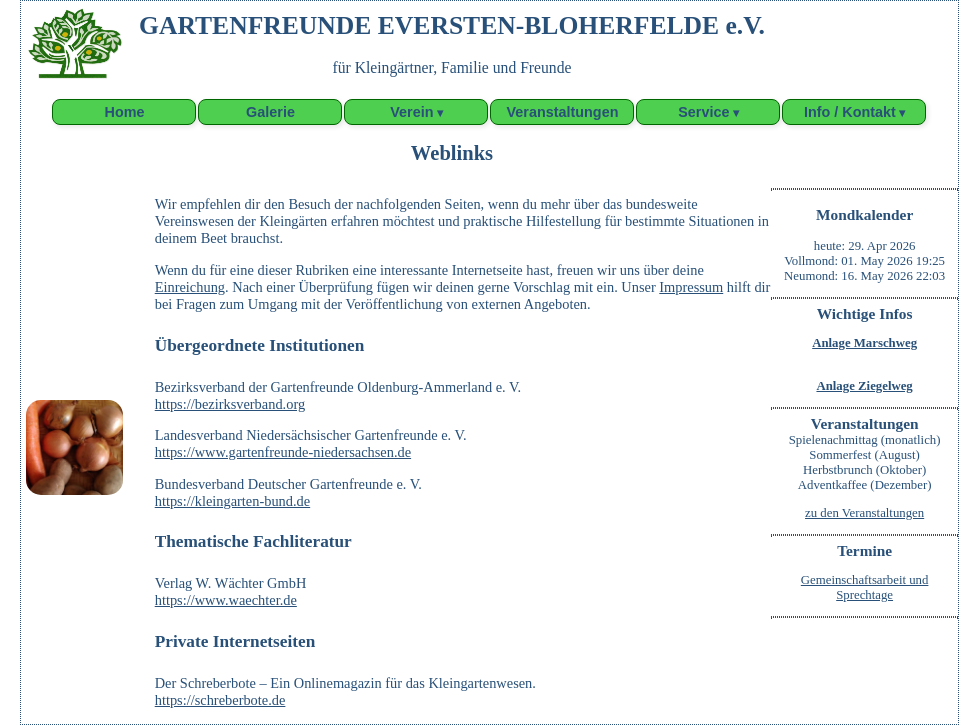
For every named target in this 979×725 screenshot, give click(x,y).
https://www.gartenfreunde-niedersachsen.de (283, 452)
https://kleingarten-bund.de (232, 501)
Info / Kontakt (850, 112)
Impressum (691, 287)
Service (703, 112)
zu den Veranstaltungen (864, 513)
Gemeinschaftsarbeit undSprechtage (865, 587)
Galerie (270, 112)
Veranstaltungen (563, 112)
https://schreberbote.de (220, 700)
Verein (411, 112)
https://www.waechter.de (226, 600)
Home (124, 112)
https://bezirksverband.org (230, 404)
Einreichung (190, 287)
